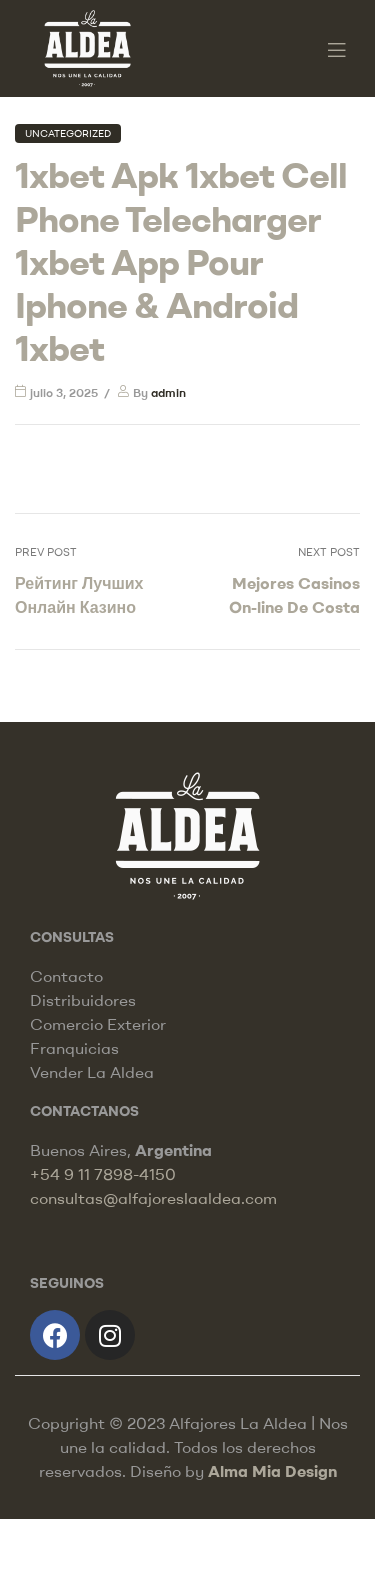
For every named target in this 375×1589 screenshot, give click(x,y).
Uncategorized (68, 133)
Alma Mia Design (272, 1471)
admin (168, 392)
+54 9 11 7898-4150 (103, 1174)
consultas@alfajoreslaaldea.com (153, 1198)
